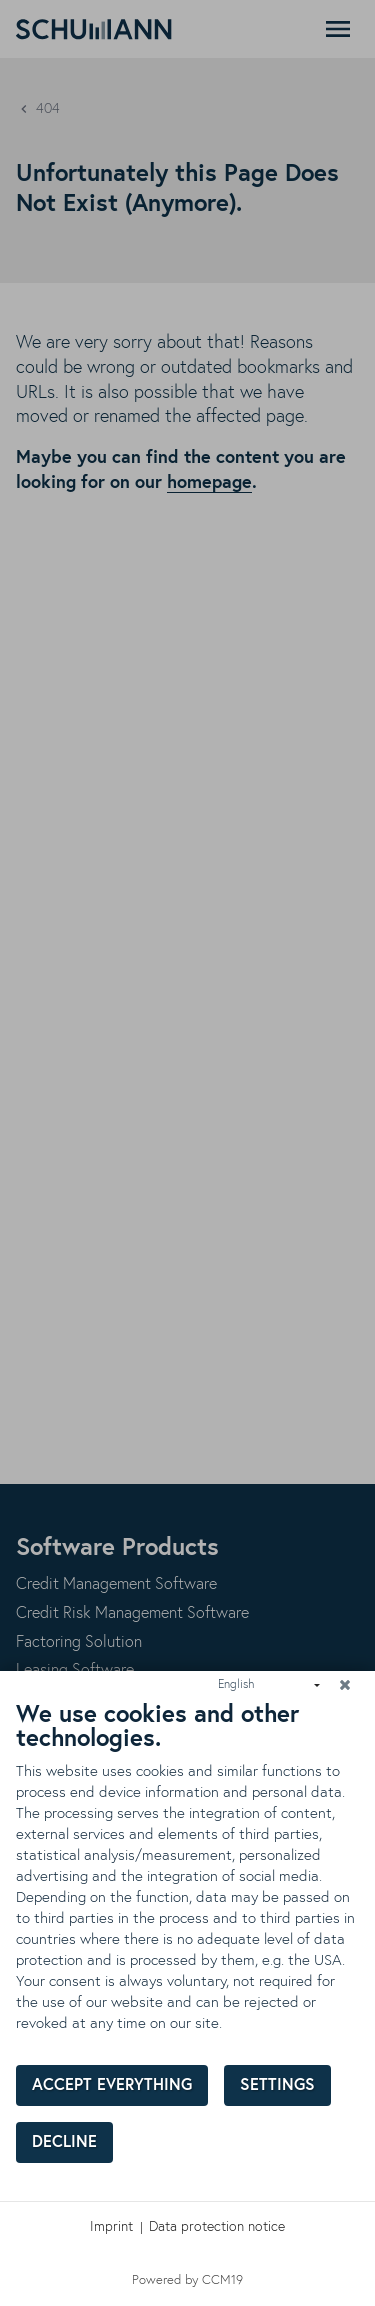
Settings (277, 2085)
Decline (64, 2142)
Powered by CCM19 (187, 2280)
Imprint (111, 2227)
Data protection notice (217, 2227)
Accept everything (112, 2085)
